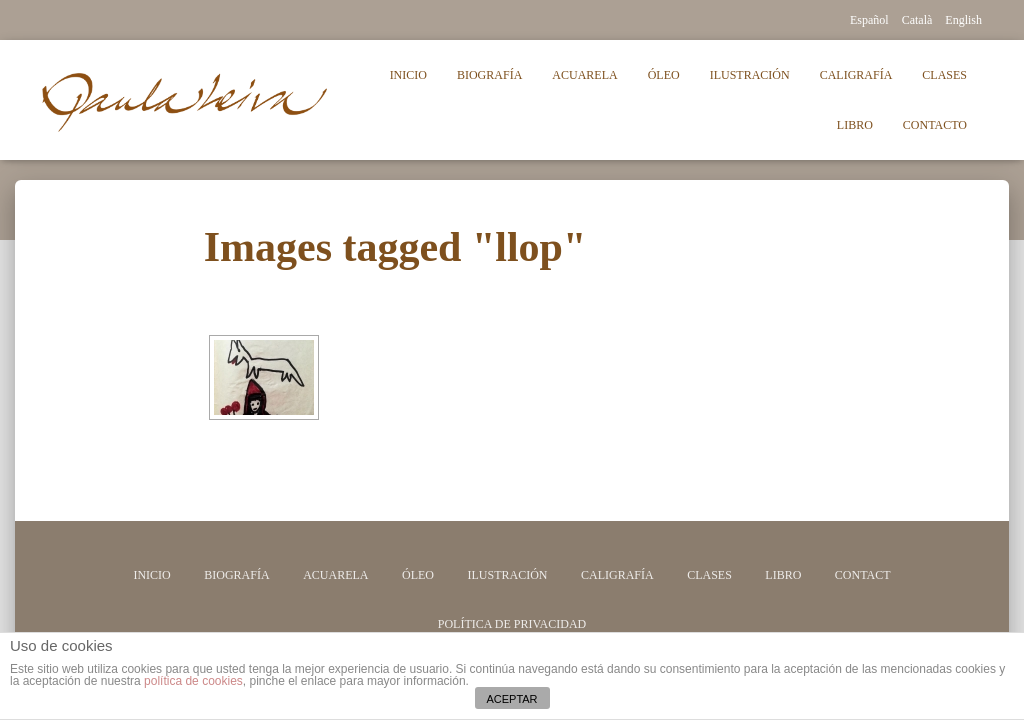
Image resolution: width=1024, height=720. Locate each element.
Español (869, 20)
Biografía (489, 75)
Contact (863, 575)
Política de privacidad (512, 624)
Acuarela (584, 75)
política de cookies (193, 681)
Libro (855, 125)
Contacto (935, 125)
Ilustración (750, 75)
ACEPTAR (511, 699)
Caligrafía (856, 75)
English (963, 20)
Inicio (408, 75)
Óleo (664, 75)
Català (917, 20)
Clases (944, 75)
